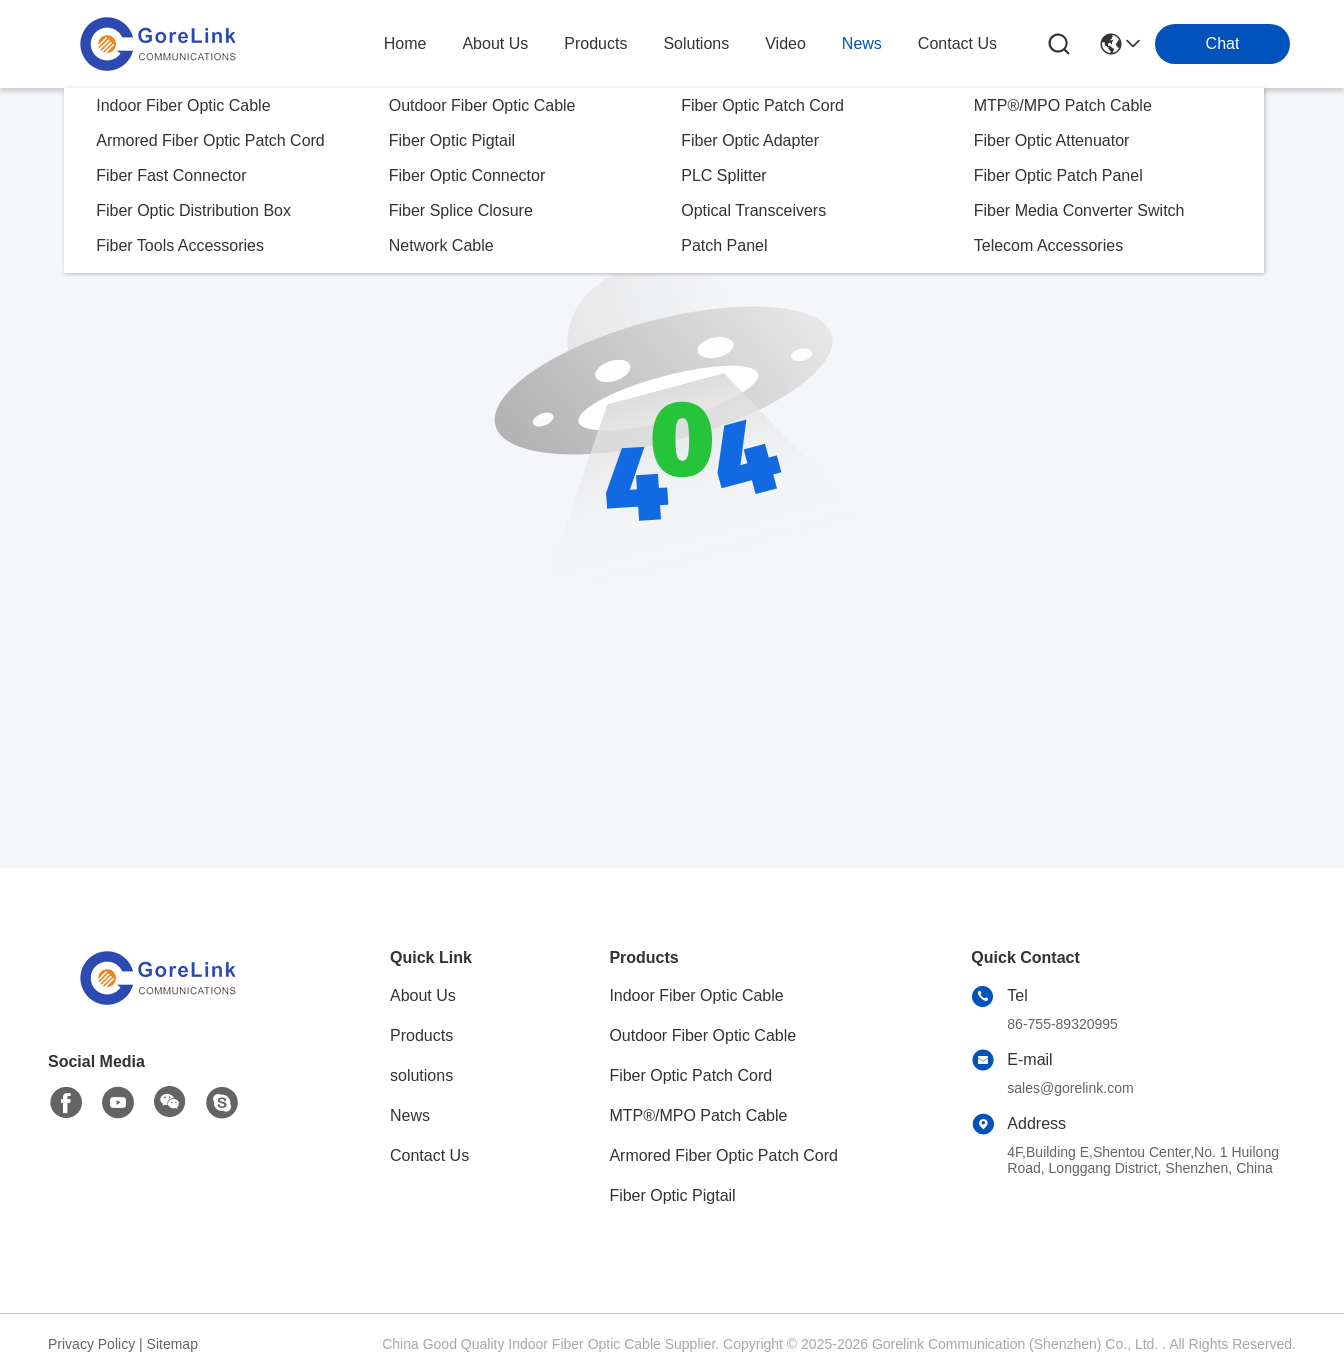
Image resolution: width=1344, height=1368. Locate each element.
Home (405, 43)
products (595, 43)
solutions (696, 43)
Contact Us (429, 1155)
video (785, 43)
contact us (957, 43)
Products (421, 1035)
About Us (423, 995)
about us (495, 43)
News (410, 1115)
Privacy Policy (91, 1344)
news (862, 43)
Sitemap (172, 1344)
